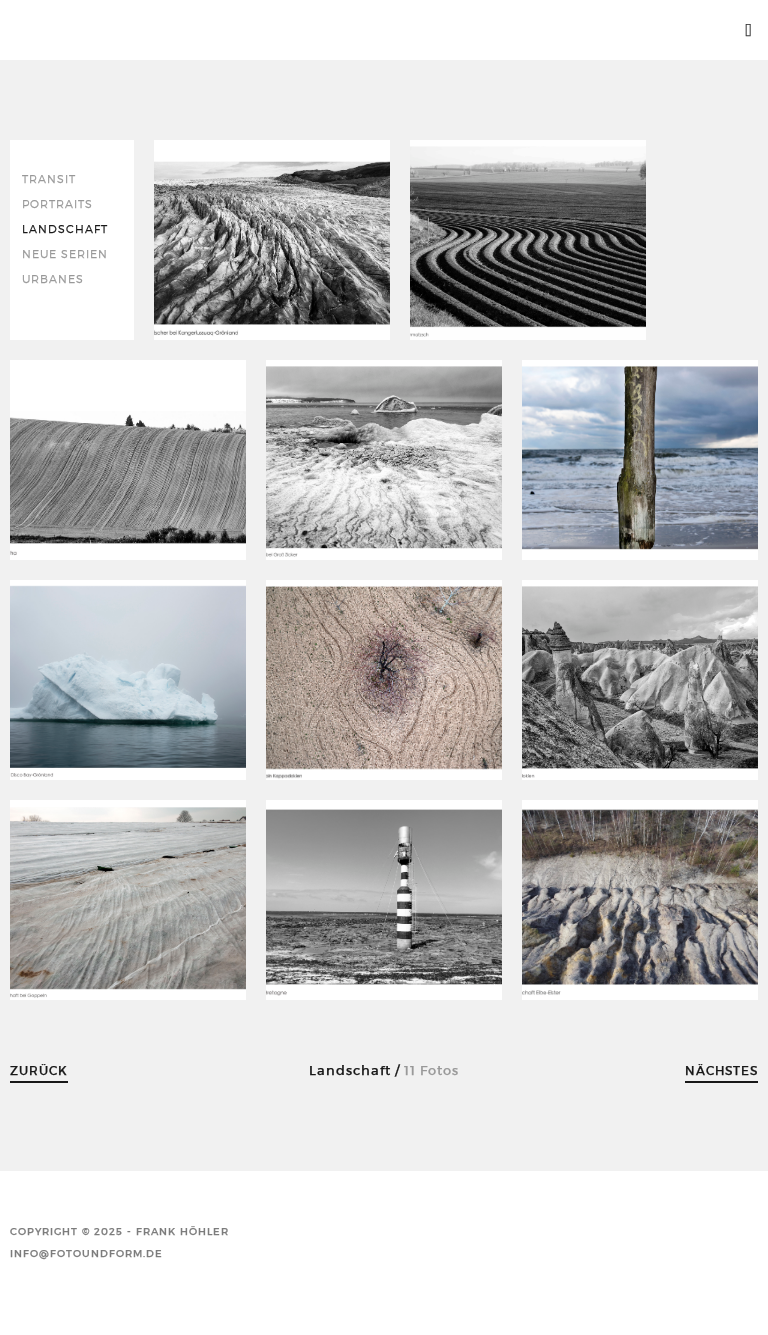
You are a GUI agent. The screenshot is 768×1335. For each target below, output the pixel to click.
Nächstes (721, 1070)
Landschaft (65, 229)
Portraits (57, 204)
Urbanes (53, 279)
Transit (49, 179)
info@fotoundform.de (86, 1253)
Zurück (39, 1070)
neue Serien (65, 254)
